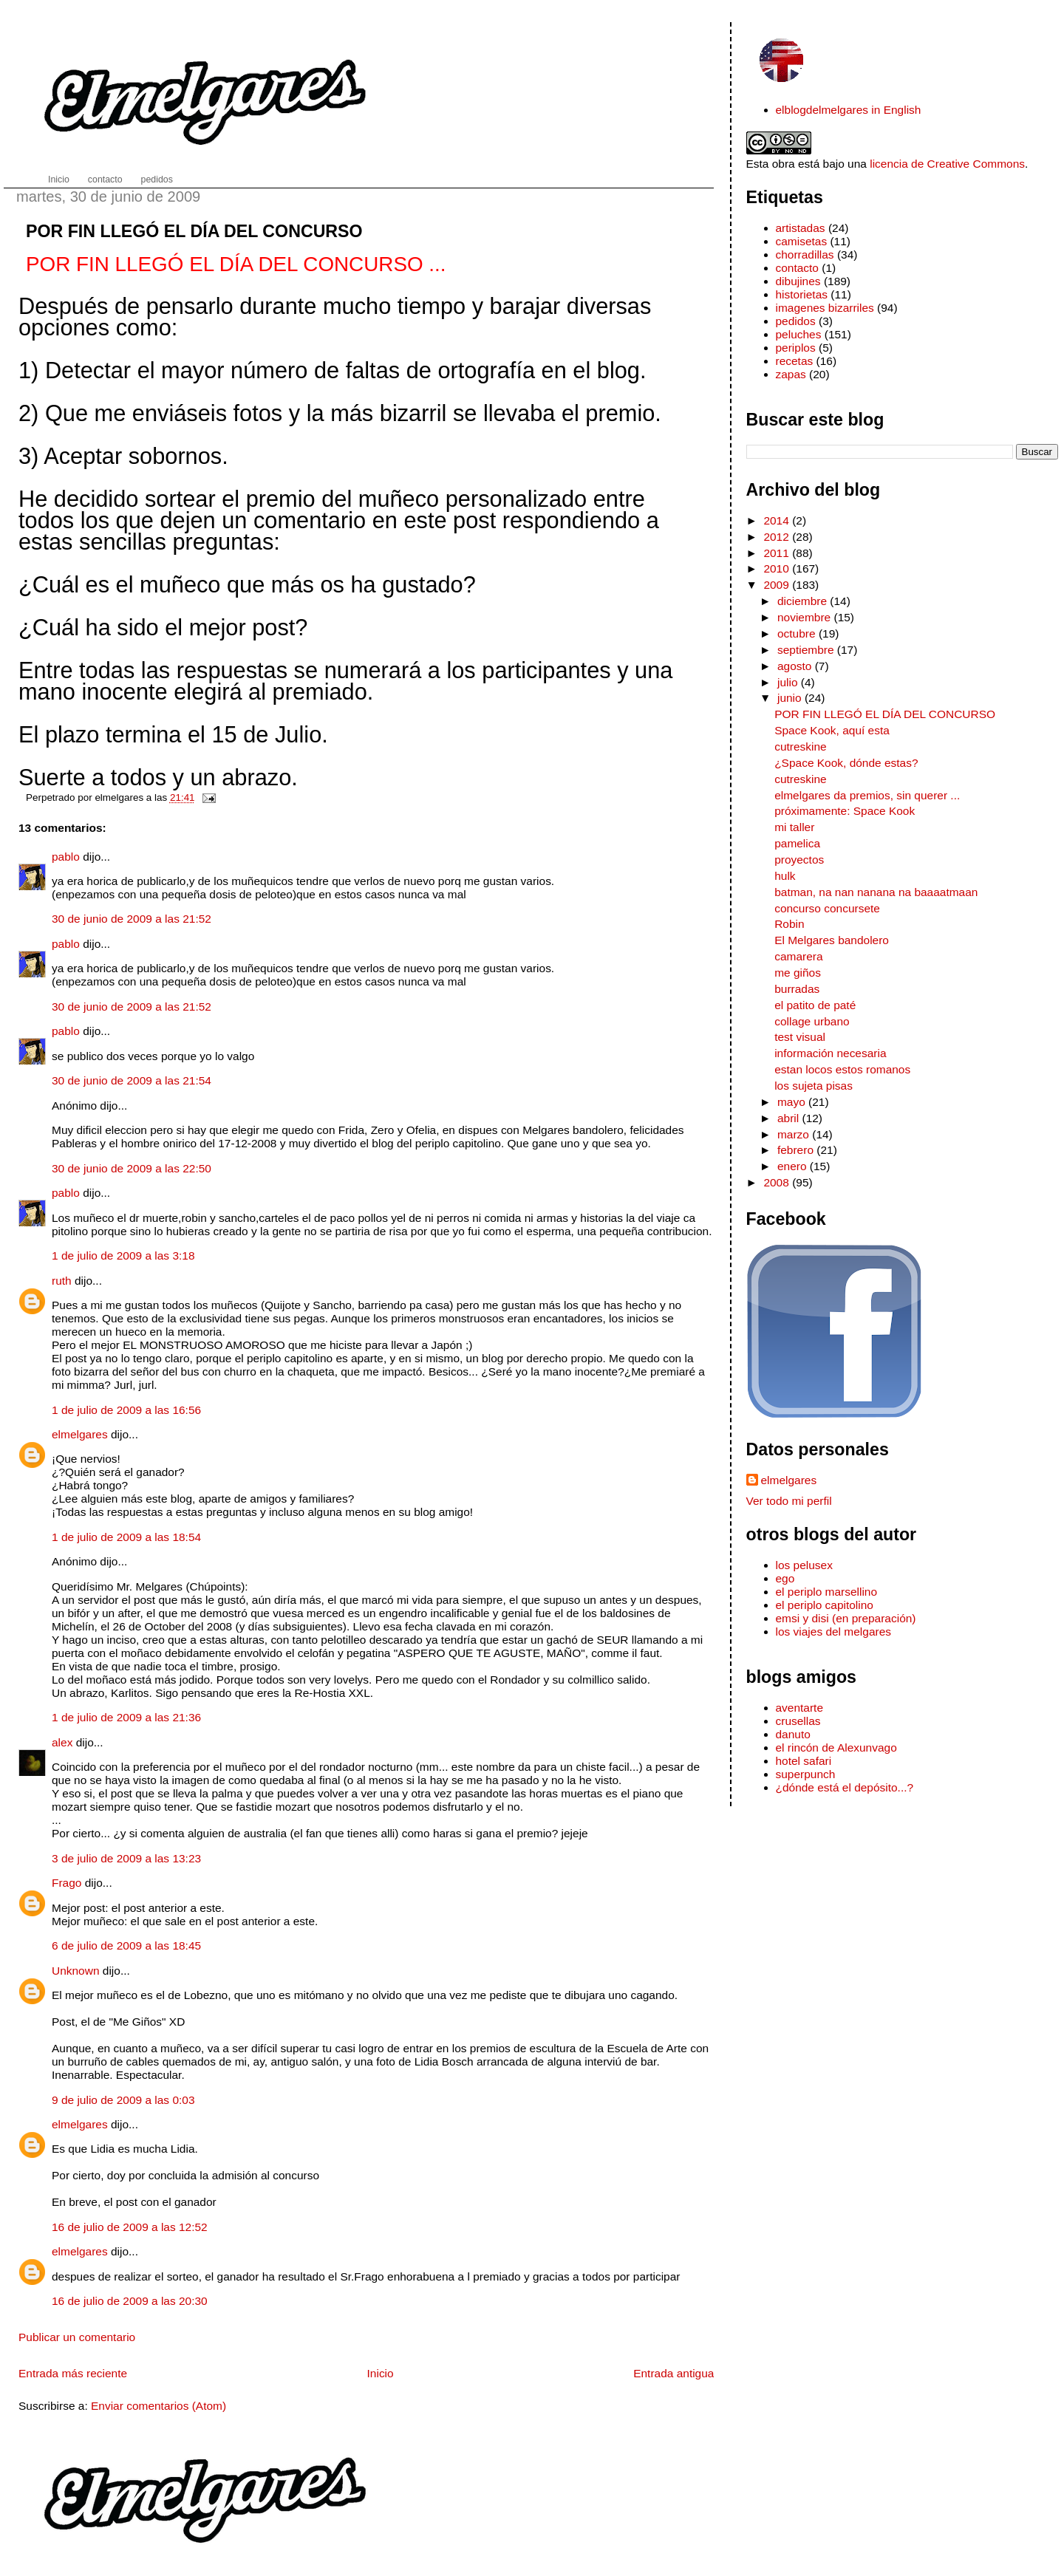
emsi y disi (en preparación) (846, 1618)
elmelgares (80, 1434)
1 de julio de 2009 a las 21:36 (126, 1717)
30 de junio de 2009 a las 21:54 (131, 1080)
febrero (796, 1150)
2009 (777, 584)
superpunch (806, 1774)
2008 (777, 1182)
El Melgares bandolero (831, 940)
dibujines (798, 281)
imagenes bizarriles (825, 307)
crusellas (798, 1721)
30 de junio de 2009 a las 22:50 (131, 1168)
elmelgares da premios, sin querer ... (867, 795)
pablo (66, 856)
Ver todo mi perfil (789, 1500)
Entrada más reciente (72, 2373)
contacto (797, 268)
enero (793, 1166)
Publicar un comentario (76, 2337)
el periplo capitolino (824, 1605)
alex (62, 1742)
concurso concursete (827, 908)
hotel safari (804, 1761)
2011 (777, 553)
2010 (777, 568)
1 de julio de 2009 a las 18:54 (126, 1537)
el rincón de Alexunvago (836, 1747)
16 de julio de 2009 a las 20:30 (130, 2301)
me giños (797, 972)
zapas (791, 374)
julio (789, 682)
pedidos (796, 321)
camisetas (802, 241)
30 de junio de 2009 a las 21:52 (131, 918)
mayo (792, 1102)
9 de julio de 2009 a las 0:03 (123, 2100)
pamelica (797, 843)
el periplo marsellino (827, 1591)
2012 (777, 536)
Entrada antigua (673, 2373)
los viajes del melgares (833, 1631)
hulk (784, 876)
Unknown (76, 1970)
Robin (789, 924)
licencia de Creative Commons (947, 163)
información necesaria (830, 1053)
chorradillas (805, 254)
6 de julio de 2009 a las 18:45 (126, 1945)
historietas (802, 294)
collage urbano (811, 1021)
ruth (62, 1280)
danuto (793, 1734)
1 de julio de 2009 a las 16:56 (126, 1410)
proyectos (799, 859)
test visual (799, 1037)
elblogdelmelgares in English (848, 109)
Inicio (380, 2373)
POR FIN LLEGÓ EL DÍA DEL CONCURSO (194, 231)
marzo (794, 1134)
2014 (777, 520)
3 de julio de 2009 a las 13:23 (126, 1858)
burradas (796, 989)
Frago (66, 1882)
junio (791, 697)
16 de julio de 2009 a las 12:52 (130, 2227)
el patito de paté (815, 1005)
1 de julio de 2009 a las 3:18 (123, 1255)
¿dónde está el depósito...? (845, 1787)
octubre (798, 633)
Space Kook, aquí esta (832, 730)
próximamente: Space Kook (844, 810)
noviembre (805, 617)
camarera (798, 956)
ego (785, 1578)
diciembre (803, 601)
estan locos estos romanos (842, 1069)
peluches (799, 334)
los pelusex (804, 1565)
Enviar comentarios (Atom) (158, 2405)
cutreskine (800, 746)
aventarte (800, 1707)
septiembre (807, 649)
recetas (795, 361)
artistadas (800, 228)
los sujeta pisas (813, 1085)
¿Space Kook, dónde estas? (846, 762)
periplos (796, 347)
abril (789, 1118)
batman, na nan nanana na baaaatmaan (876, 892)
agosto (796, 666)
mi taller (794, 827)
